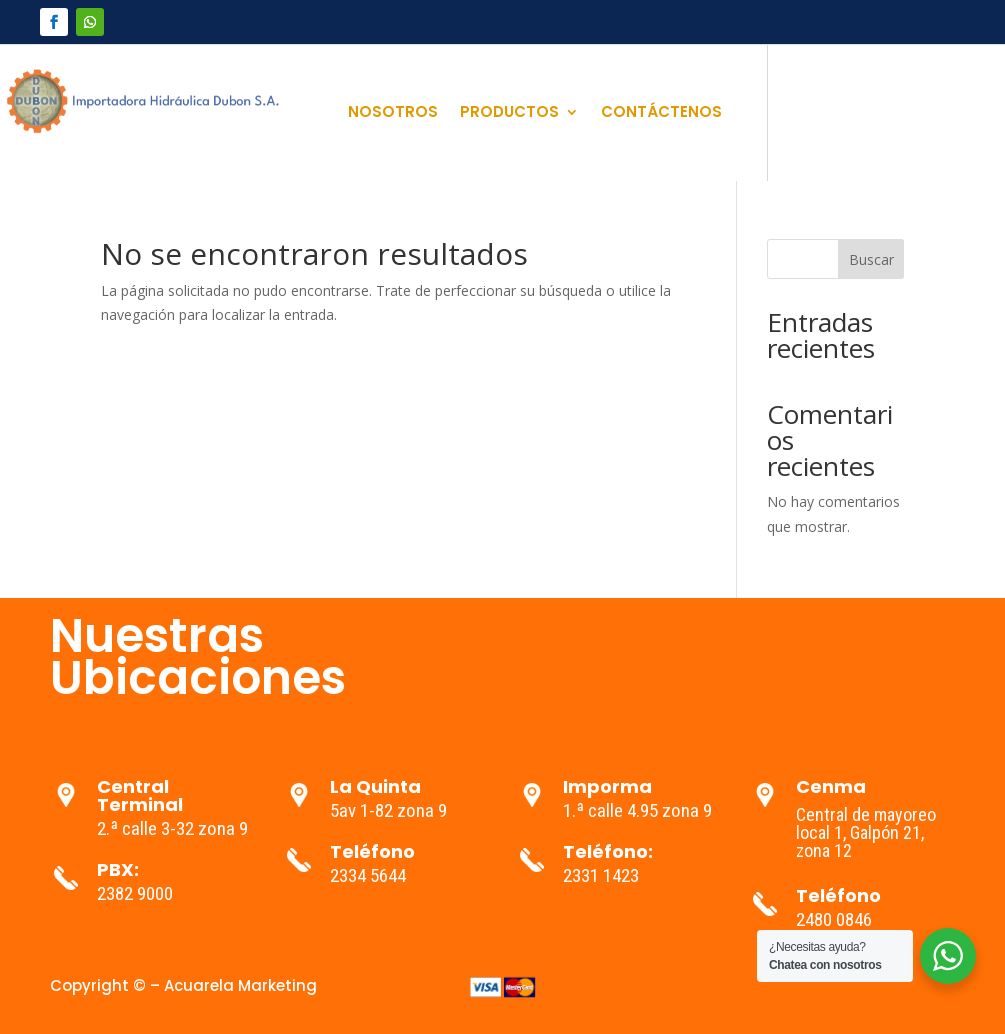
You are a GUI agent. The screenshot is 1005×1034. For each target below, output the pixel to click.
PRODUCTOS (509, 113)
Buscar (871, 259)
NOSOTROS (393, 113)
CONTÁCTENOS (661, 113)
